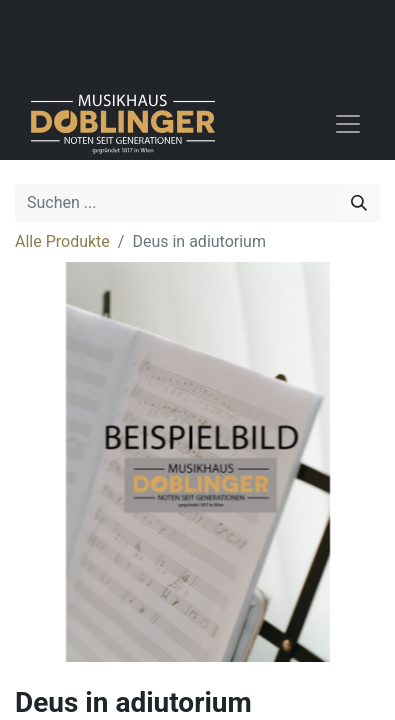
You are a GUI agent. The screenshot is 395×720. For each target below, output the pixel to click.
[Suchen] (359, 203)
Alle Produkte (62, 241)
